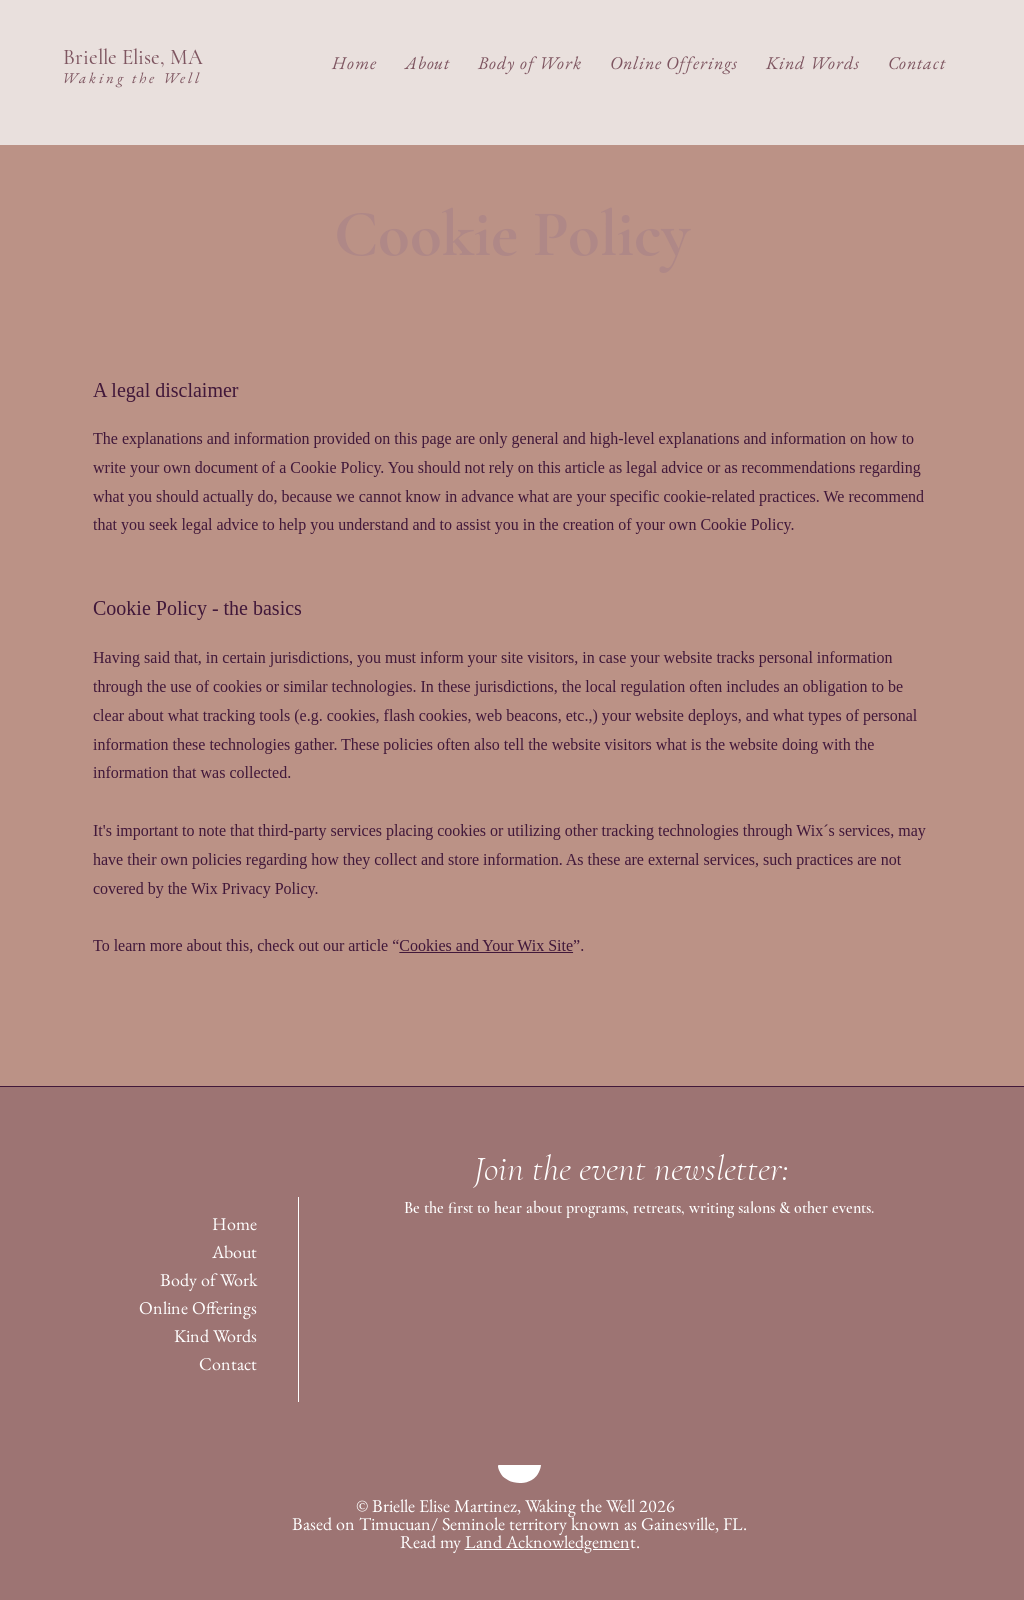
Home (234, 1223)
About (234, 1251)
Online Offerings (198, 1307)
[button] (428, 62)
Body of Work (208, 1279)
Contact (228, 1363)
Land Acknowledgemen (547, 1541)
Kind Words (215, 1335)
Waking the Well (132, 77)
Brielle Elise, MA (133, 57)
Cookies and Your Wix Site (486, 945)
